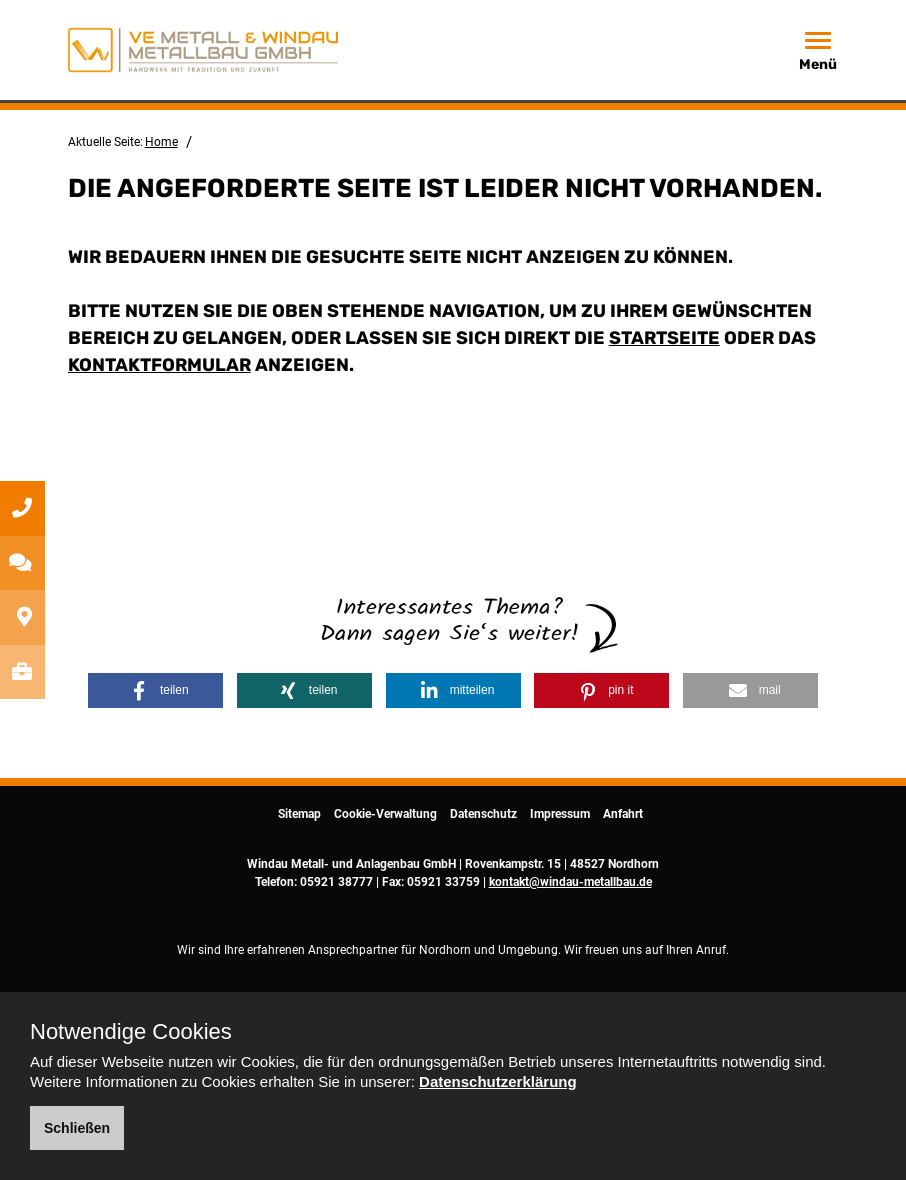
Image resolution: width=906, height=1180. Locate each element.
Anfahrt (623, 814)
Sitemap (299, 814)
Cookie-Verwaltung (385, 814)
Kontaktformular (159, 365)
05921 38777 (336, 882)
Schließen (77, 1128)
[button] (155, 690)
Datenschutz (483, 814)
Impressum (560, 814)
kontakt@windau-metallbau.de (570, 882)
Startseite (664, 338)
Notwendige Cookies (131, 1032)
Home (161, 142)
